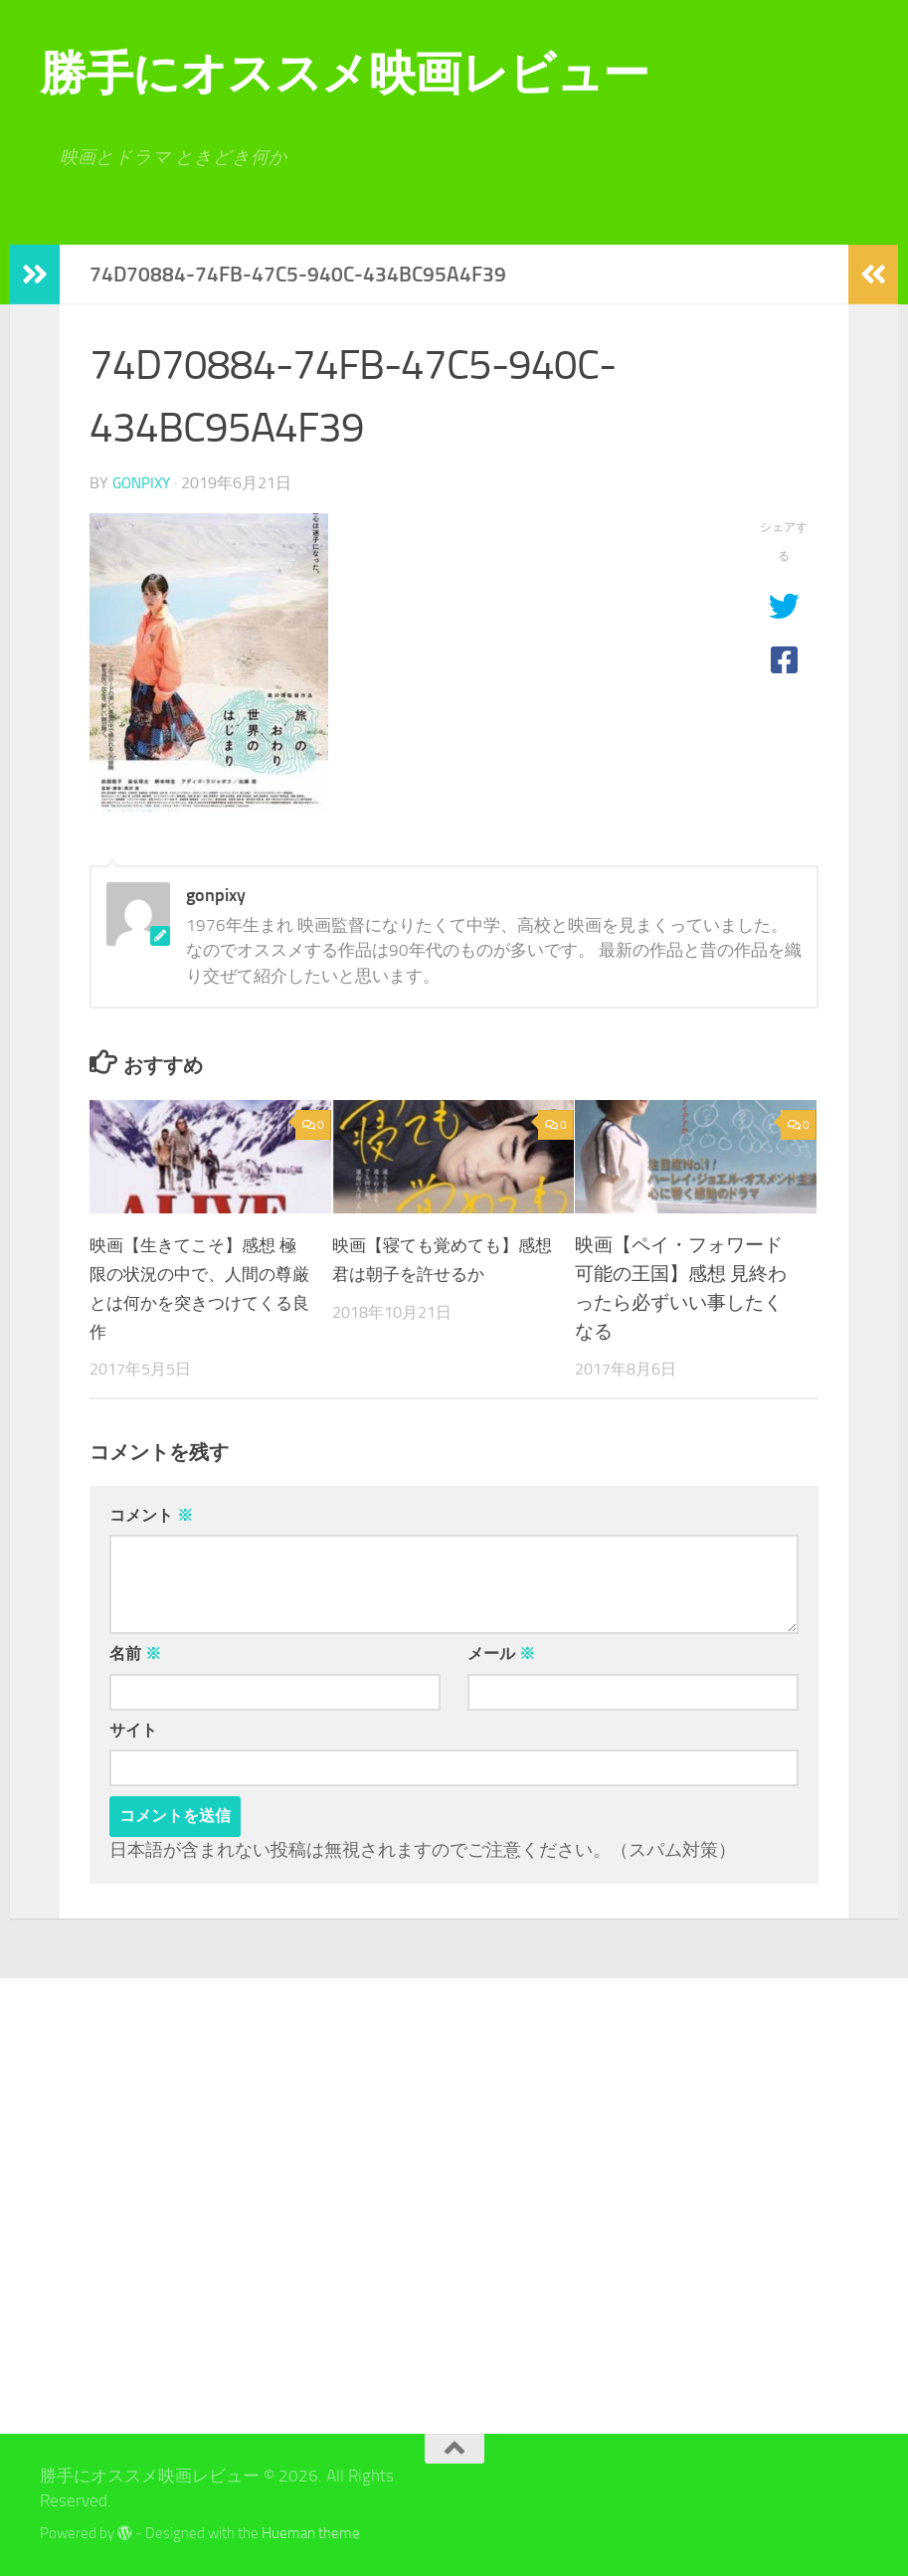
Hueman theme (311, 2532)
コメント (151, 1514)
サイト (133, 1729)
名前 (135, 1652)
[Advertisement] (169, 2205)
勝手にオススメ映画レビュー (344, 73)
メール (501, 1652)
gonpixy (143, 482)
